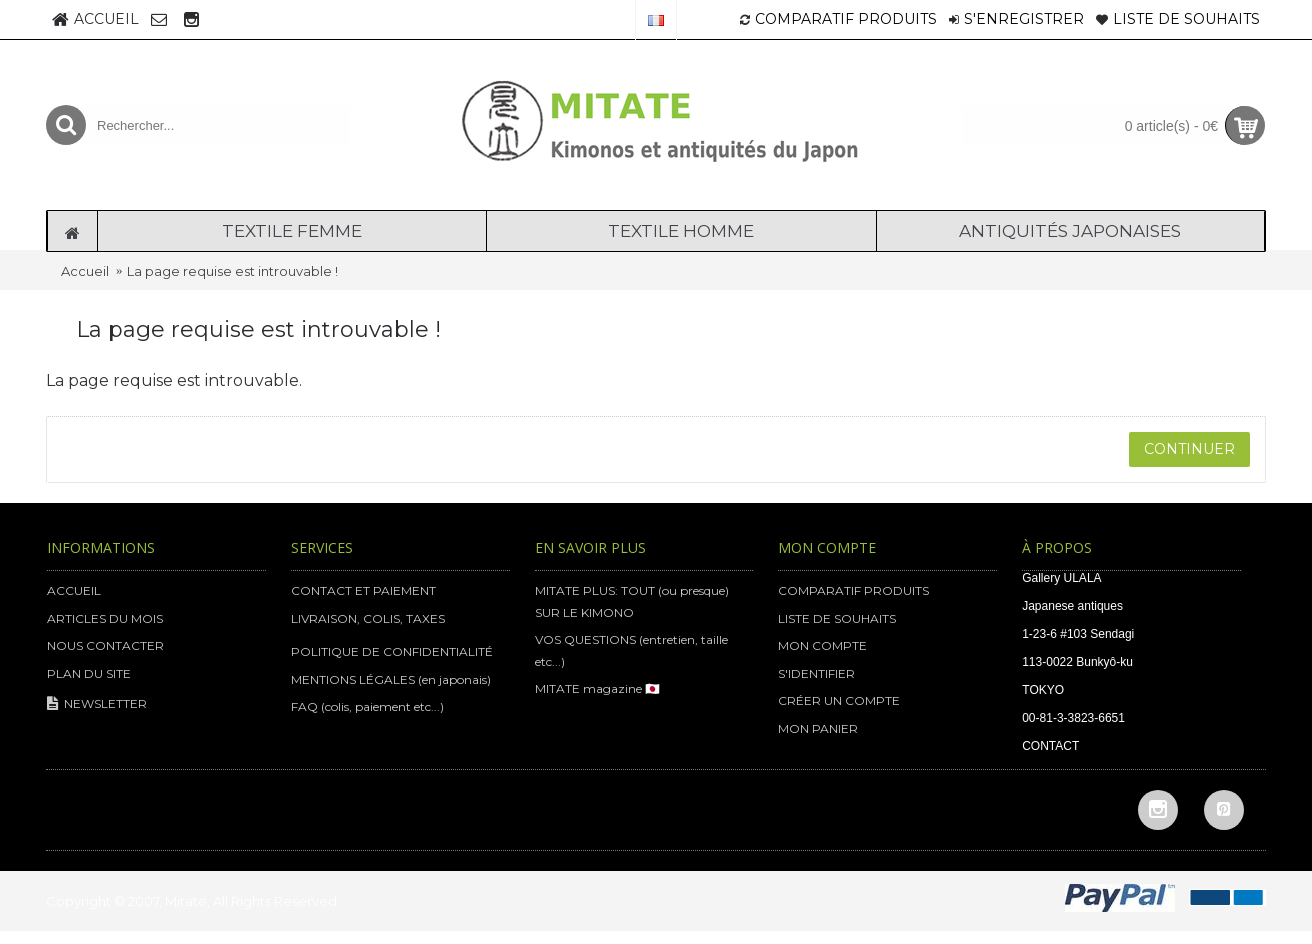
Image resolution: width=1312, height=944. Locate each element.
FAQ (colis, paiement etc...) (367, 706)
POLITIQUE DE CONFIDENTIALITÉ (392, 651)
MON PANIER (818, 728)
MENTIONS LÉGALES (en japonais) (391, 679)
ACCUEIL (74, 590)
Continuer (1189, 449)
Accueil (85, 271)
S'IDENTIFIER (816, 673)
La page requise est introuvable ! (232, 271)
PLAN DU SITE (89, 673)
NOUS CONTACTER (105, 645)
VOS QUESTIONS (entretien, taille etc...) (631, 650)
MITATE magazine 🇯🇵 (597, 688)
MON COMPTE (822, 645)
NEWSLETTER (97, 704)
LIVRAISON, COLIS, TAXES (368, 618)
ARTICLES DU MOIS (105, 618)
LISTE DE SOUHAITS (837, 618)
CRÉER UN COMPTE (839, 700)
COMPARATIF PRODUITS (853, 590)
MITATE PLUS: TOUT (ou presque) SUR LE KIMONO (632, 601)
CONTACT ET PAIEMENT (363, 590)
